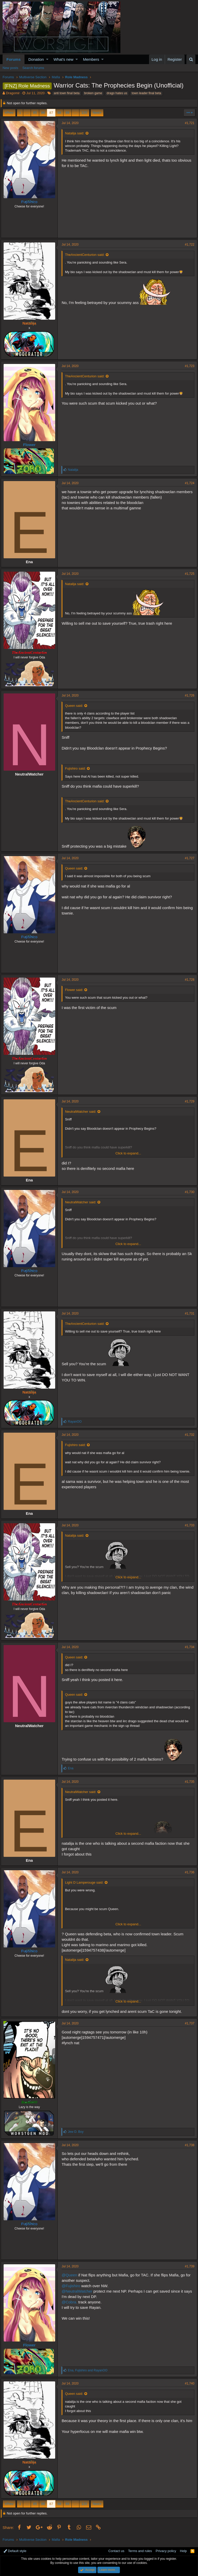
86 (43, 113)
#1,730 (188, 1192)
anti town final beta (66, 93)
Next (96, 113)
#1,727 (188, 858)
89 (67, 113)
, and (89, 2370)
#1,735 (188, 1781)
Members (91, 59)
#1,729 (188, 1101)
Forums (13, 59)
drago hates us (117, 93)
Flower (31, 444)
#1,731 (188, 1313)
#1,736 (188, 1872)
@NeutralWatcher (78, 2291)
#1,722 (188, 244)
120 (84, 113)
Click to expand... (128, 1153)
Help (183, 2551)
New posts (10, 68)
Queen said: (76, 706)
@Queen (71, 2275)
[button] (47, 59)
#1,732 (188, 1435)
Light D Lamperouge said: (86, 1882)
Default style (15, 2551)
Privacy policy (166, 2551)
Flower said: (76, 990)
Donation (36, 59)
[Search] (190, 59)
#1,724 (188, 483)
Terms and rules (140, 2551)
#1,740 (188, 2383)
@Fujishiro (72, 2286)
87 (51, 113)
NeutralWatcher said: (82, 1111)
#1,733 (188, 1525)
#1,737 (188, 2023)
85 (35, 113)
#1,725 (188, 574)
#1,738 (188, 2145)
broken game (93, 93)
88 (59, 113)
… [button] (27, 113)
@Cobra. (71, 2302)
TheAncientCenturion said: (86, 255)
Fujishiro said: (77, 768)
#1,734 (188, 1647)
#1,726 (188, 695)
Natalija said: (76, 133)
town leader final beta (146, 93)
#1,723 (188, 366)
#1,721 (188, 123)
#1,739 (188, 2266)
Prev (9, 113)
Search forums (33, 68)
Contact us (116, 2551)
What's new (63, 59)
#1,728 (188, 979)
